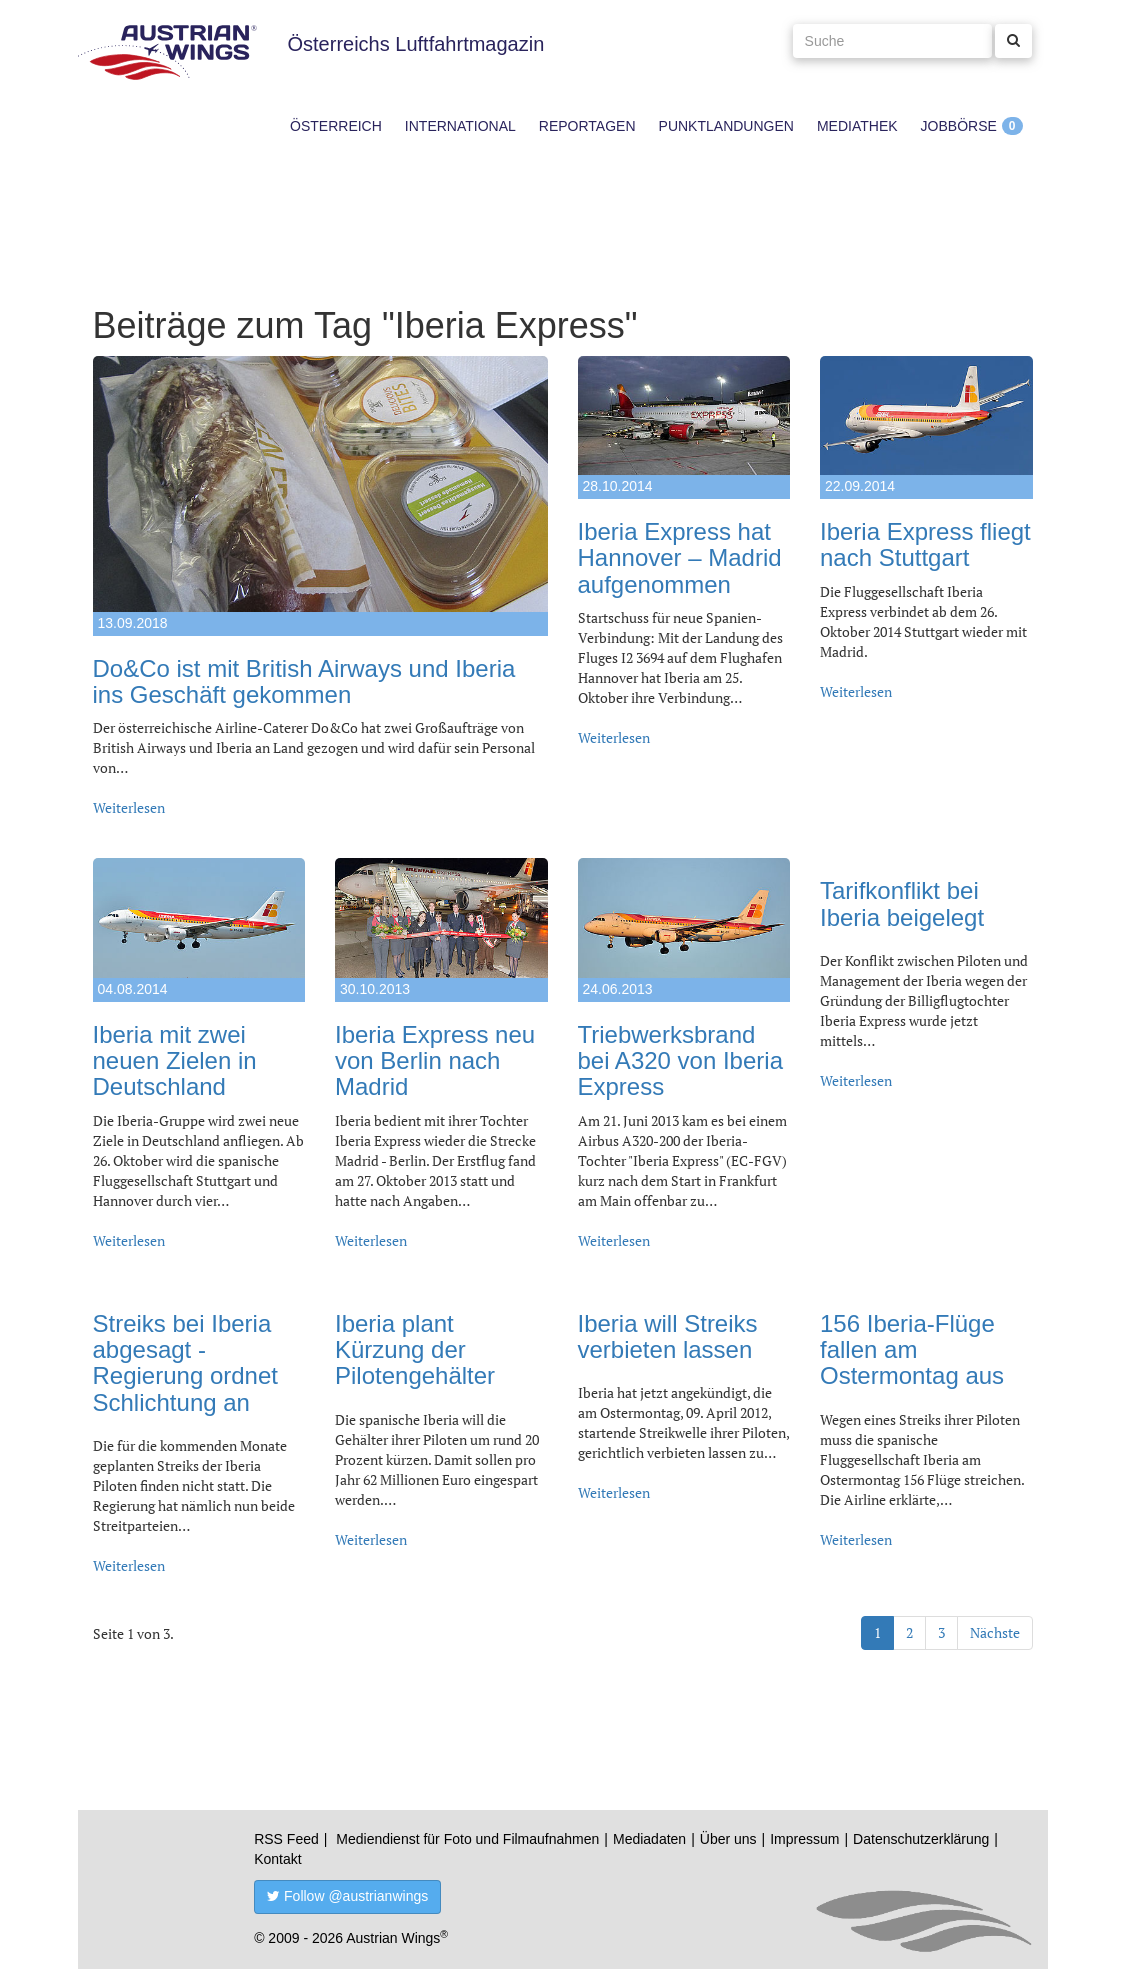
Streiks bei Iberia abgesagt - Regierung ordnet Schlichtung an (185, 1363)
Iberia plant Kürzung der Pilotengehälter (415, 1350)
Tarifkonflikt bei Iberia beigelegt (902, 903)
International (460, 126)
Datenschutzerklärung (921, 1839)
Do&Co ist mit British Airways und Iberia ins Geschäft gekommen (304, 681)
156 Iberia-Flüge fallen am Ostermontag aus (912, 1350)
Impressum (804, 1839)
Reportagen (587, 126)
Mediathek (857, 126)
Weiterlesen (129, 807)
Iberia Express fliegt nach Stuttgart (925, 544)
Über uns (728, 1839)
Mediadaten (649, 1839)
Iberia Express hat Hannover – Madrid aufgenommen (680, 558)
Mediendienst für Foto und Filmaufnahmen (467, 1839)
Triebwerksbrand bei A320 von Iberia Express (681, 1061)
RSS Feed (286, 1839)
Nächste (995, 1632)
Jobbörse (959, 126)
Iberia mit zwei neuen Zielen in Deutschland (175, 1061)
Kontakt (277, 1859)
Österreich (336, 126)
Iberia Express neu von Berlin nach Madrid (435, 1061)
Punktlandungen (726, 126)
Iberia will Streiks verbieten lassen (668, 1336)
